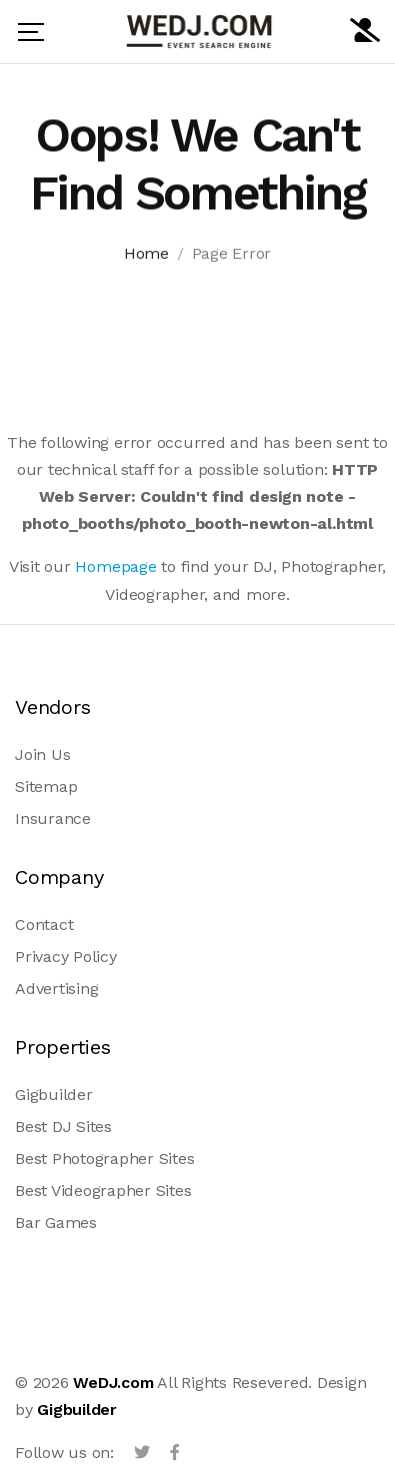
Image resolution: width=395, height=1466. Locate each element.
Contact (44, 924)
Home (146, 256)
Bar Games (56, 1222)
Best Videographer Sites (103, 1190)
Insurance (53, 818)
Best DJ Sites (63, 1126)
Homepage (115, 566)
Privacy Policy (66, 956)
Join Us (42, 754)
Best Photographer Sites (104, 1158)
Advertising (56, 988)
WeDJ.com (113, 1382)
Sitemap (46, 786)
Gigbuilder (54, 1094)
